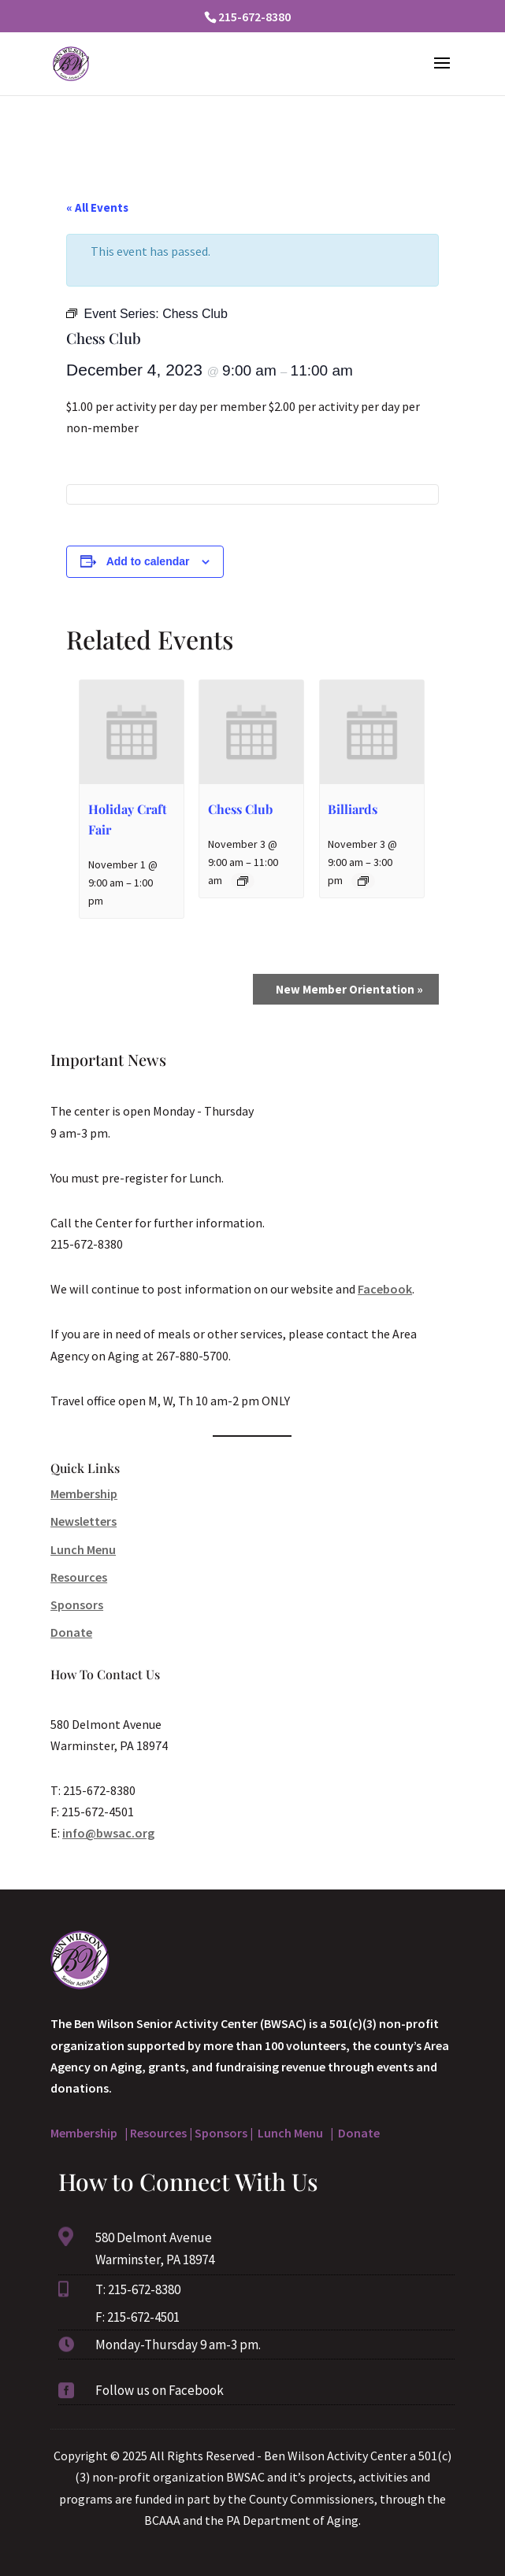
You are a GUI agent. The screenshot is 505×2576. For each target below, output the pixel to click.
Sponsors (76, 1604)
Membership (83, 1493)
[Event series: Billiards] (363, 881)
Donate (71, 1632)
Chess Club (240, 809)
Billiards (352, 809)
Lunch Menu (83, 1549)
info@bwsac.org (108, 1833)
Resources (78, 1577)
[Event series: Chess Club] (242, 881)
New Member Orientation (349, 989)
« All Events (97, 207)
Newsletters (83, 1521)
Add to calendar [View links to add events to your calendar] (148, 561)
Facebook (385, 1289)
